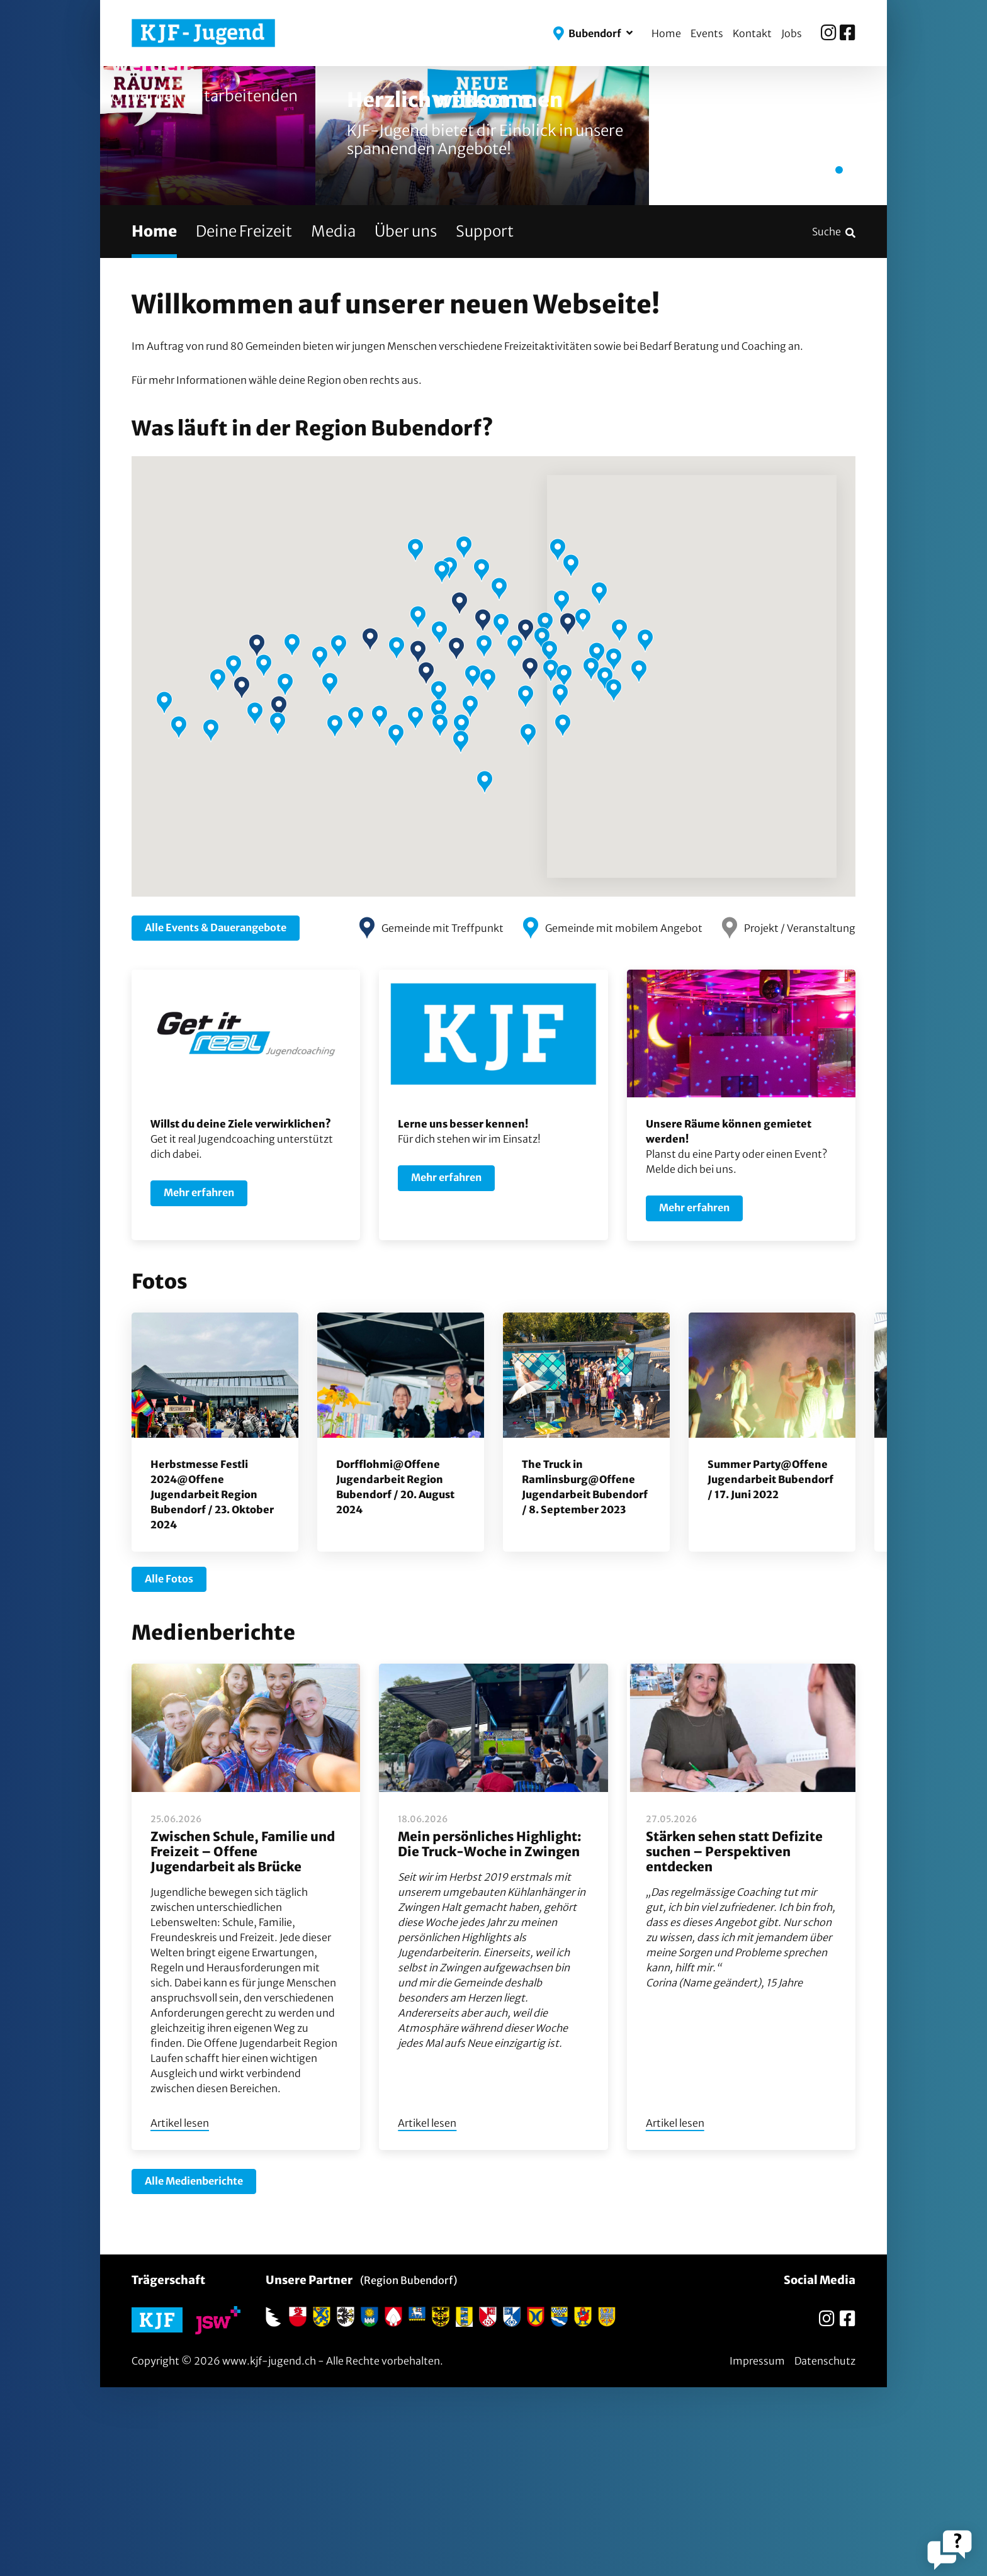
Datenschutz (824, 2549)
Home (666, 33)
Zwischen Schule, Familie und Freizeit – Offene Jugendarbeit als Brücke (242, 2040)
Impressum (757, 2549)
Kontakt (752, 33)
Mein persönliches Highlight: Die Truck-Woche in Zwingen (490, 2032)
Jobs (791, 33)
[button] (593, 33)
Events (707, 33)
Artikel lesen (179, 2311)
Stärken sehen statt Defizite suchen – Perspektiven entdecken (734, 2040)
